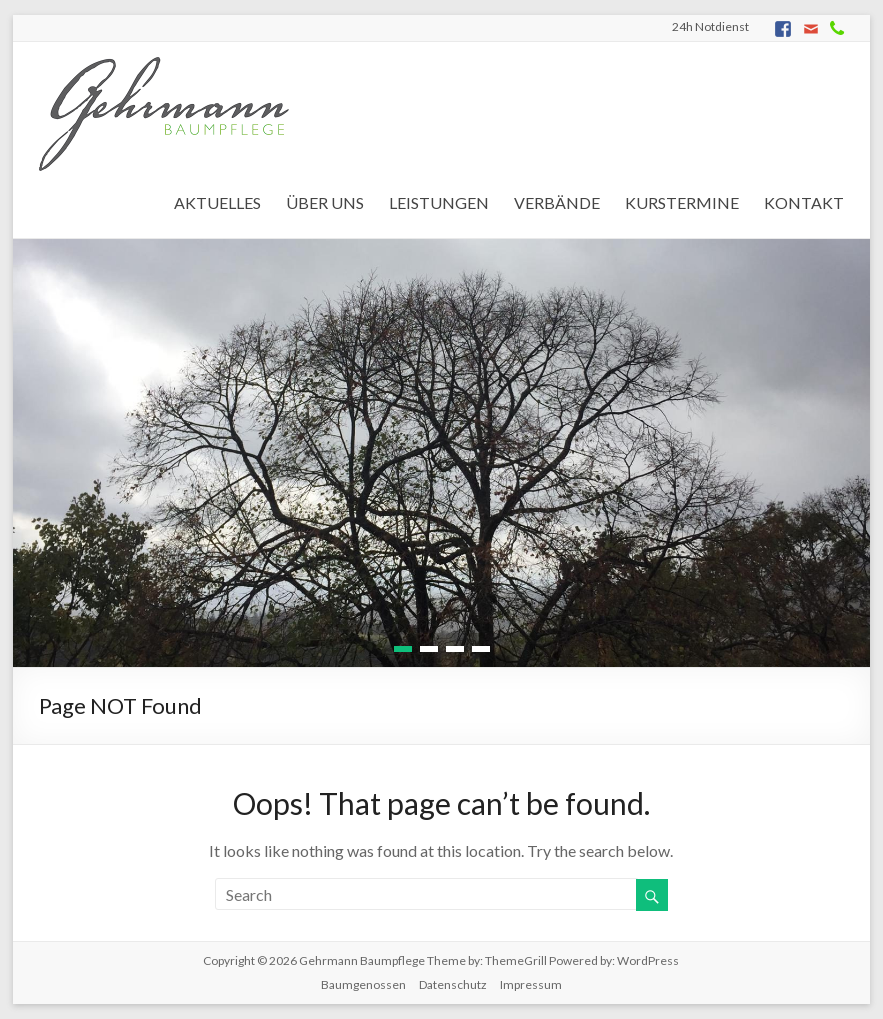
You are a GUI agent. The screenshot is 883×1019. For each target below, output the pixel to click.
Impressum (531, 984)
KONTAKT (804, 202)
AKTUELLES (217, 202)
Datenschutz (453, 984)
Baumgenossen (363, 984)
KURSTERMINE (682, 202)
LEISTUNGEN (439, 202)
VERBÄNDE (557, 202)
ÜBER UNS (325, 202)
